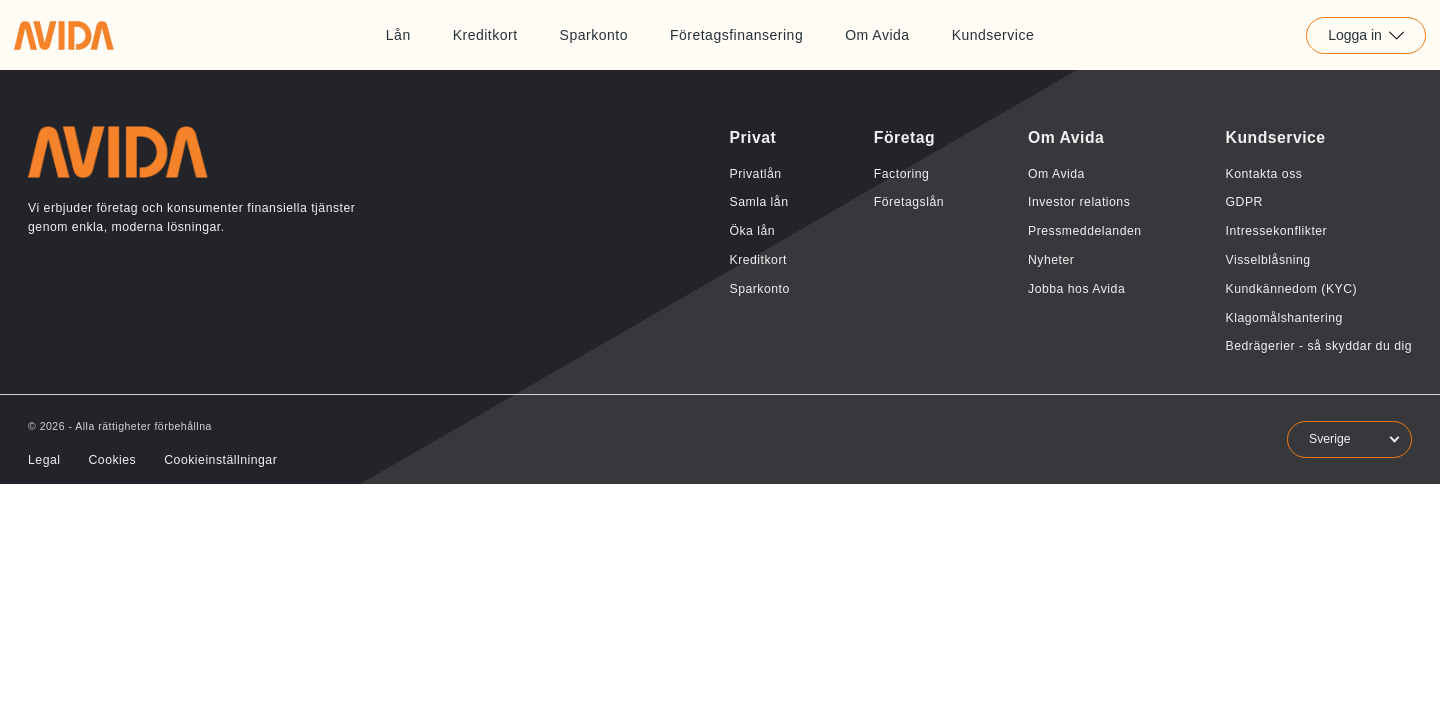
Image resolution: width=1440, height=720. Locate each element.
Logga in (1366, 35)
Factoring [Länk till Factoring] (902, 174)
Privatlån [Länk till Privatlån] (755, 174)
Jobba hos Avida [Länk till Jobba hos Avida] (1076, 289)
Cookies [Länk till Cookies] (112, 460)
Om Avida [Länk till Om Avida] (877, 35)
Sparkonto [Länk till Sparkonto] (594, 35)
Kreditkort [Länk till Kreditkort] (485, 35)
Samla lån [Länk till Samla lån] (758, 202)
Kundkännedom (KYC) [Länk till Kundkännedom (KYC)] (1292, 289)
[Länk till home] (64, 35)
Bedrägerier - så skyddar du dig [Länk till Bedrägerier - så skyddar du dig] (1319, 346)
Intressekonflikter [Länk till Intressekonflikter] (1277, 231)
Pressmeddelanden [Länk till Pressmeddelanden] (1085, 231)
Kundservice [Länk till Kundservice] (993, 35)
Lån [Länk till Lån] (398, 35)
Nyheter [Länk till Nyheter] (1051, 260)
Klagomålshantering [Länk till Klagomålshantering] (1284, 318)
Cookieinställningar (220, 460)
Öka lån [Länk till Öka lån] (752, 231)
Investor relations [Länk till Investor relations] (1079, 202)
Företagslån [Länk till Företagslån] (909, 202)
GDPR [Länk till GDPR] (1244, 202)
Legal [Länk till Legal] (44, 460)
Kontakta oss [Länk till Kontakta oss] (1264, 174)
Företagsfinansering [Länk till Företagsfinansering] (736, 35)
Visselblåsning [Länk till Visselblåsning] (1268, 260)
